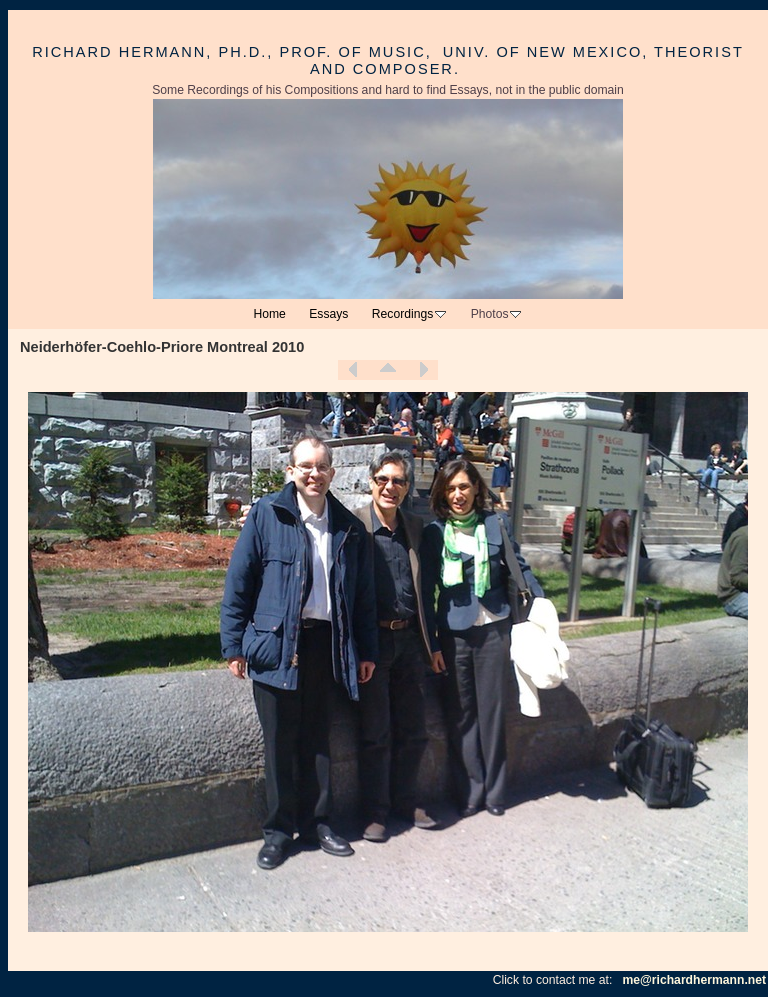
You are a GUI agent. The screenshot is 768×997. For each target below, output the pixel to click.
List (388, 370)
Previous (353, 370)
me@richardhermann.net (694, 980)
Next (423, 370)
